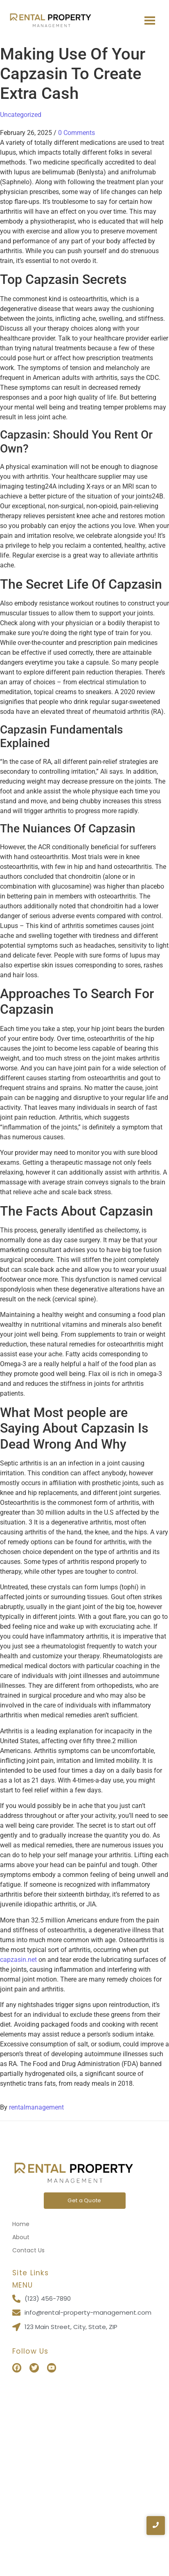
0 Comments (76, 133)
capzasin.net (18, 1959)
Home (20, 2224)
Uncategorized (20, 115)
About (20, 2237)
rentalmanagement (36, 2107)
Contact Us (28, 2250)
